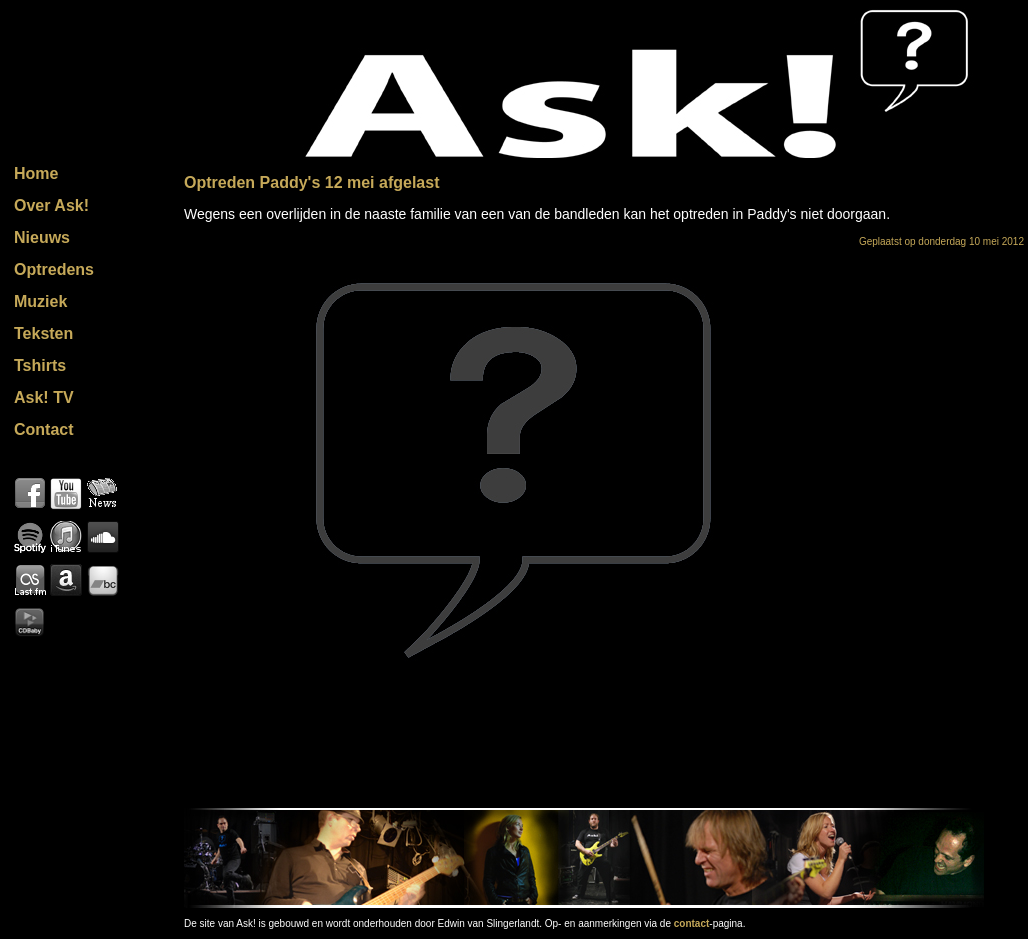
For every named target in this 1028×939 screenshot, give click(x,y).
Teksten (43, 333)
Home (36, 173)
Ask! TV (44, 397)
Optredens (54, 269)
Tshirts (40, 365)
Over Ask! (51, 205)
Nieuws (42, 237)
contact (692, 923)
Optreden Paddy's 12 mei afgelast (311, 182)
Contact (44, 429)
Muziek (40, 301)
